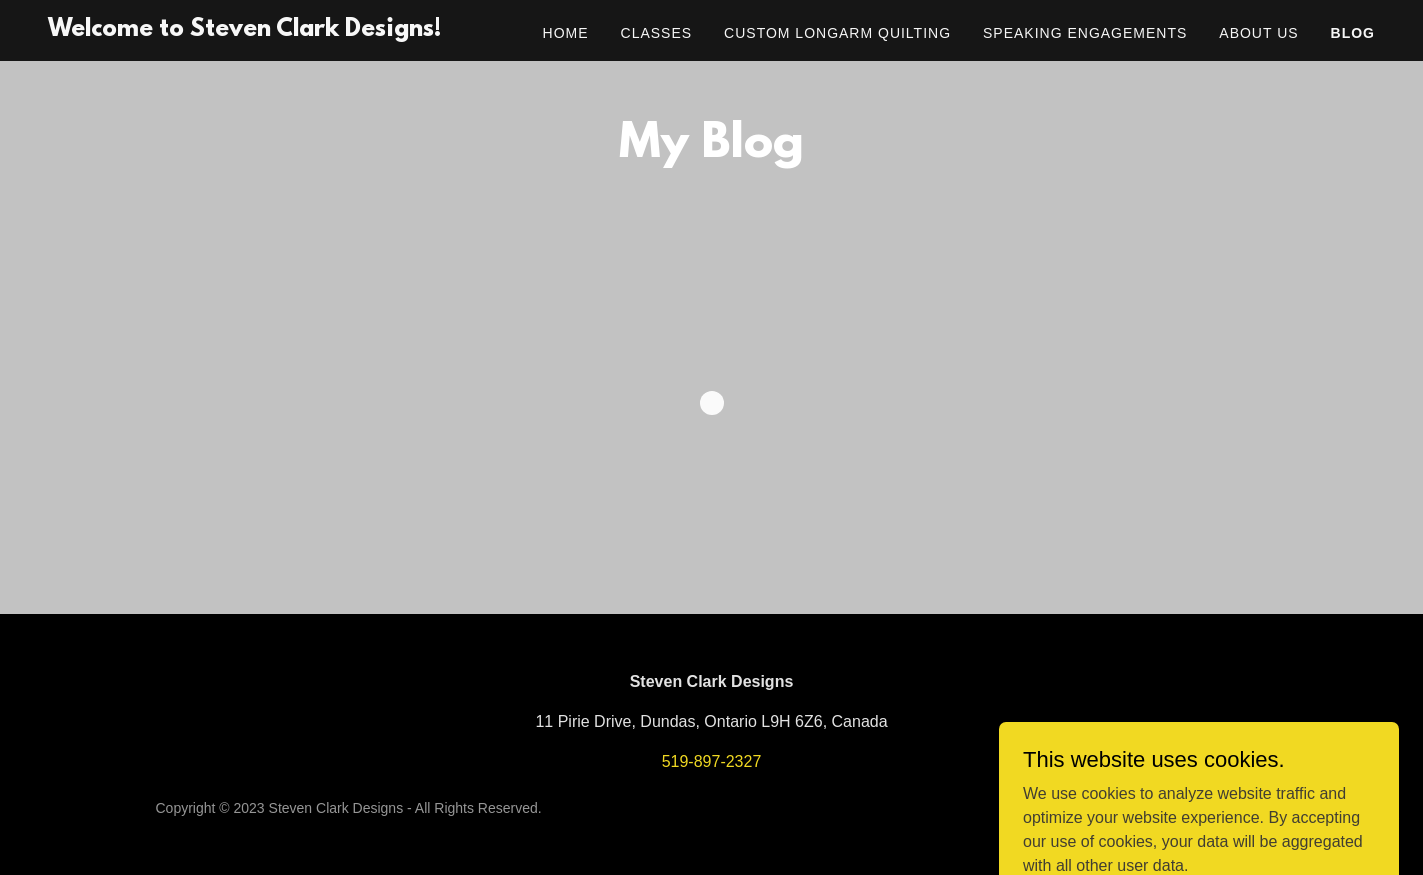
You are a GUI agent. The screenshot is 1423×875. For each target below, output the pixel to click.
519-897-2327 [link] (712, 761)
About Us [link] (1258, 33)
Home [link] (566, 33)
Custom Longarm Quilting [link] (837, 33)
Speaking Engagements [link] (1085, 33)
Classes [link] (657, 33)
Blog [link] (1353, 33)
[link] (244, 30)
